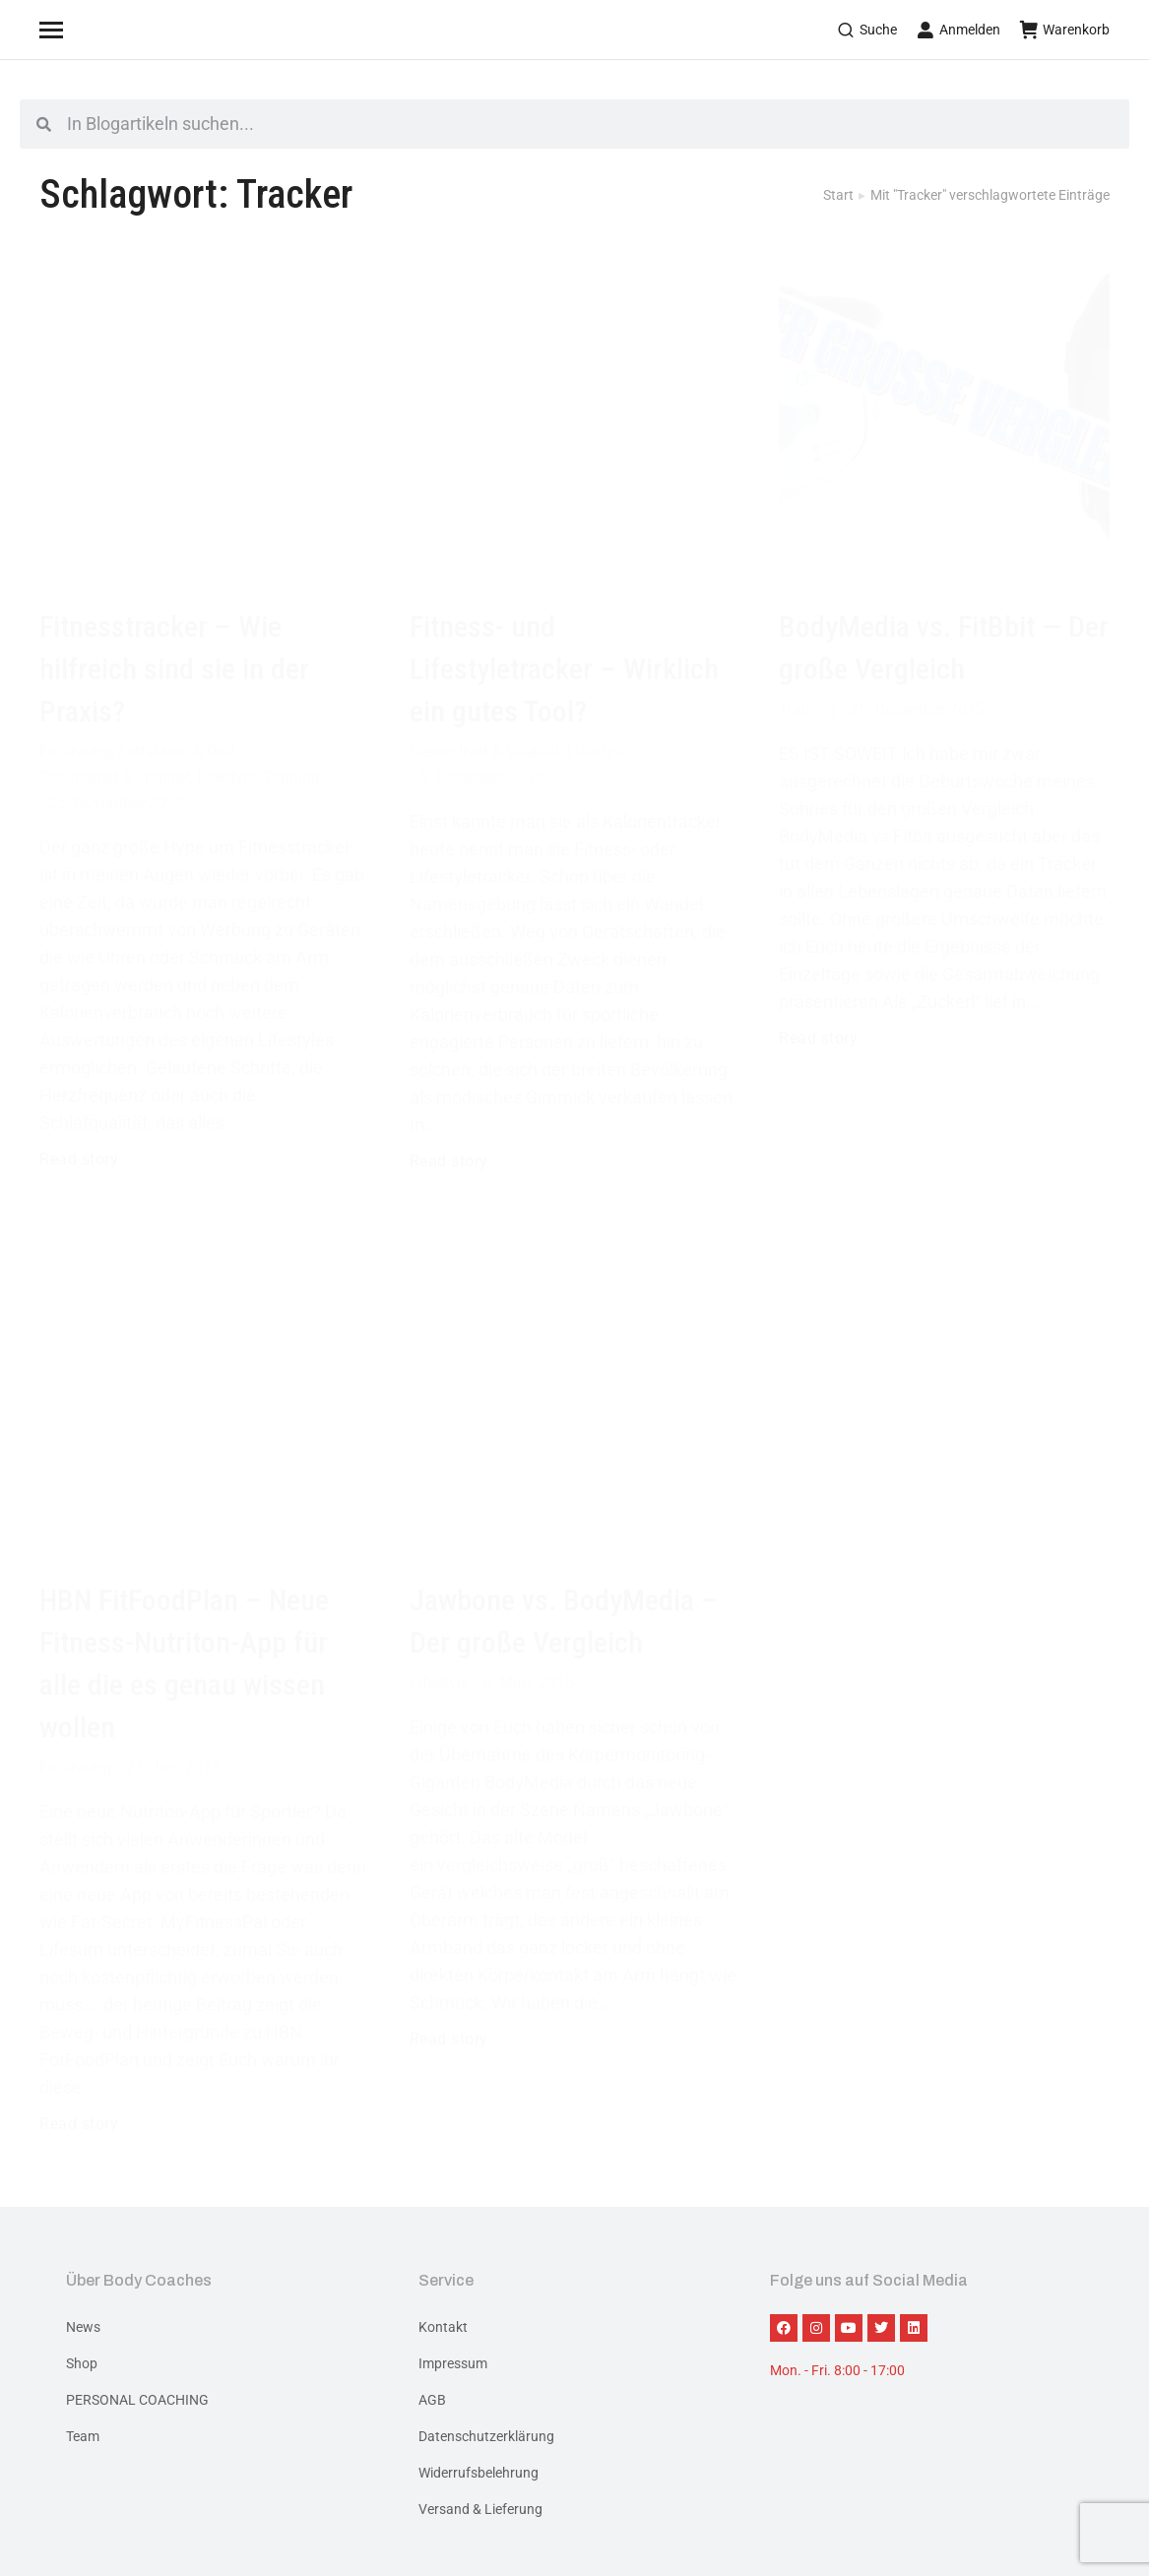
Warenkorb (1065, 29)
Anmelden (958, 29)
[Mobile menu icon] (75, 29)
